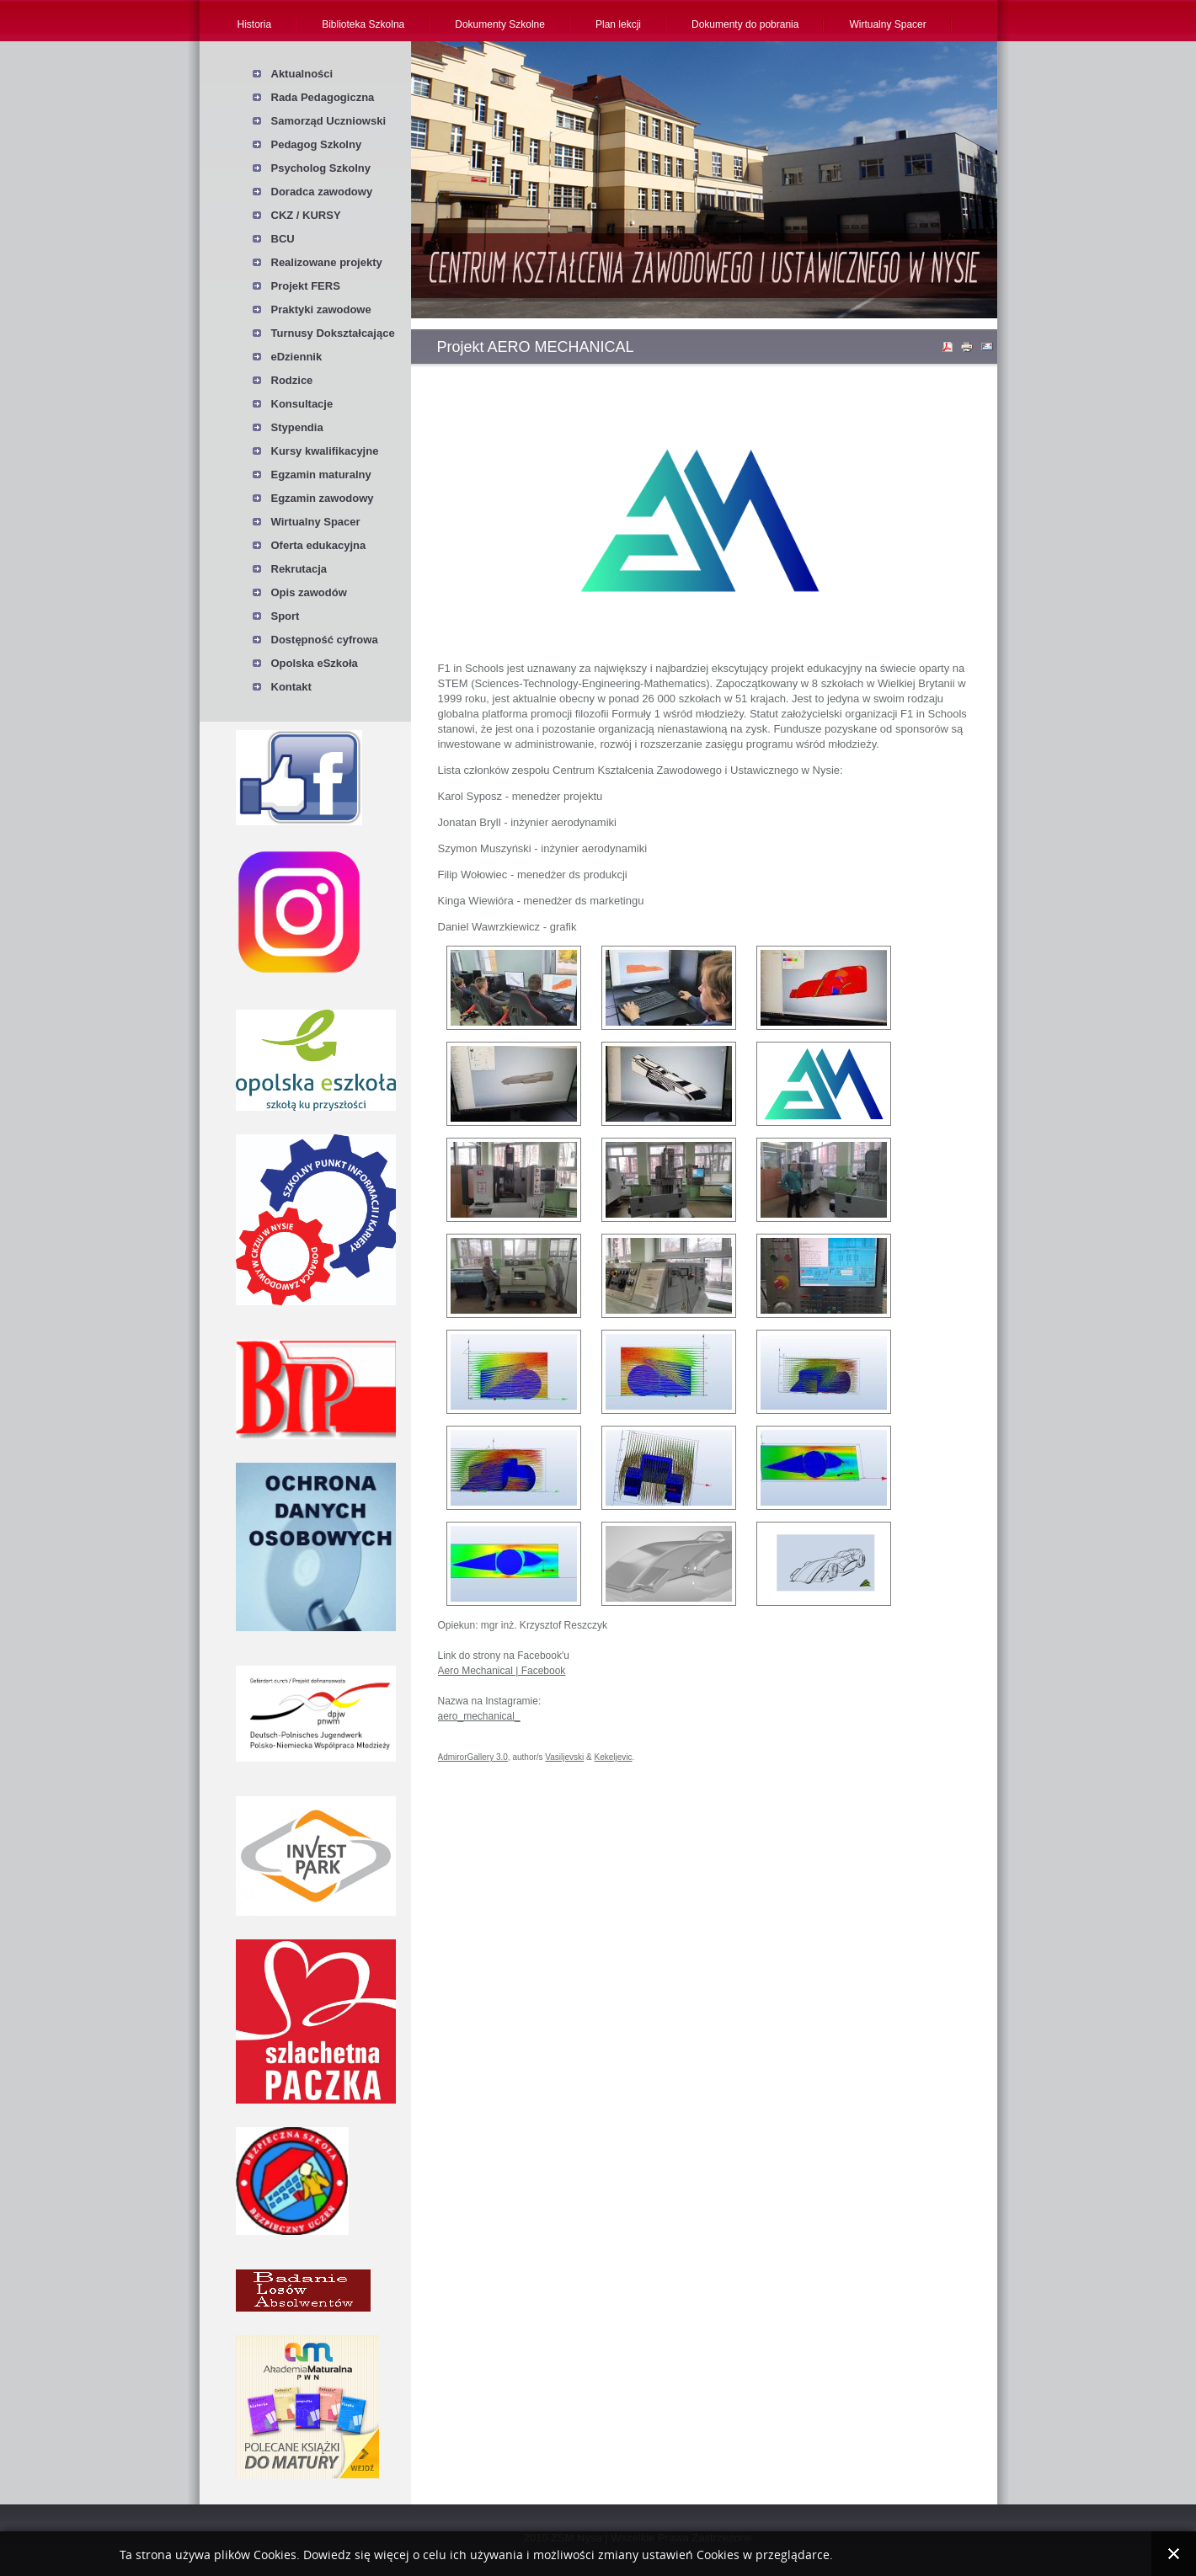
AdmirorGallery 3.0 (473, 1757)
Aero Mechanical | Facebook (502, 1671)
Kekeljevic (614, 1757)
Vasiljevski (564, 1757)
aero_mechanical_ (479, 1716)
